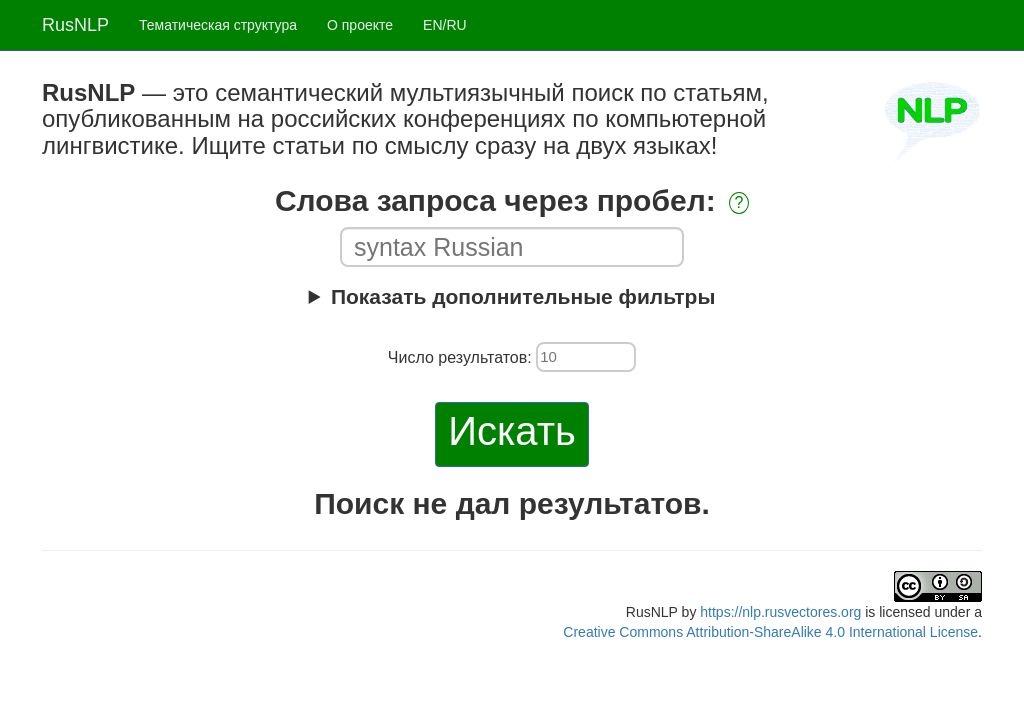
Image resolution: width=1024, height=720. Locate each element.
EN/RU (445, 25)
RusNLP (75, 25)
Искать (512, 431)
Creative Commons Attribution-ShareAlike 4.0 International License (770, 632)
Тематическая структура (218, 25)
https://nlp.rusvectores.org (780, 612)
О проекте (360, 25)
